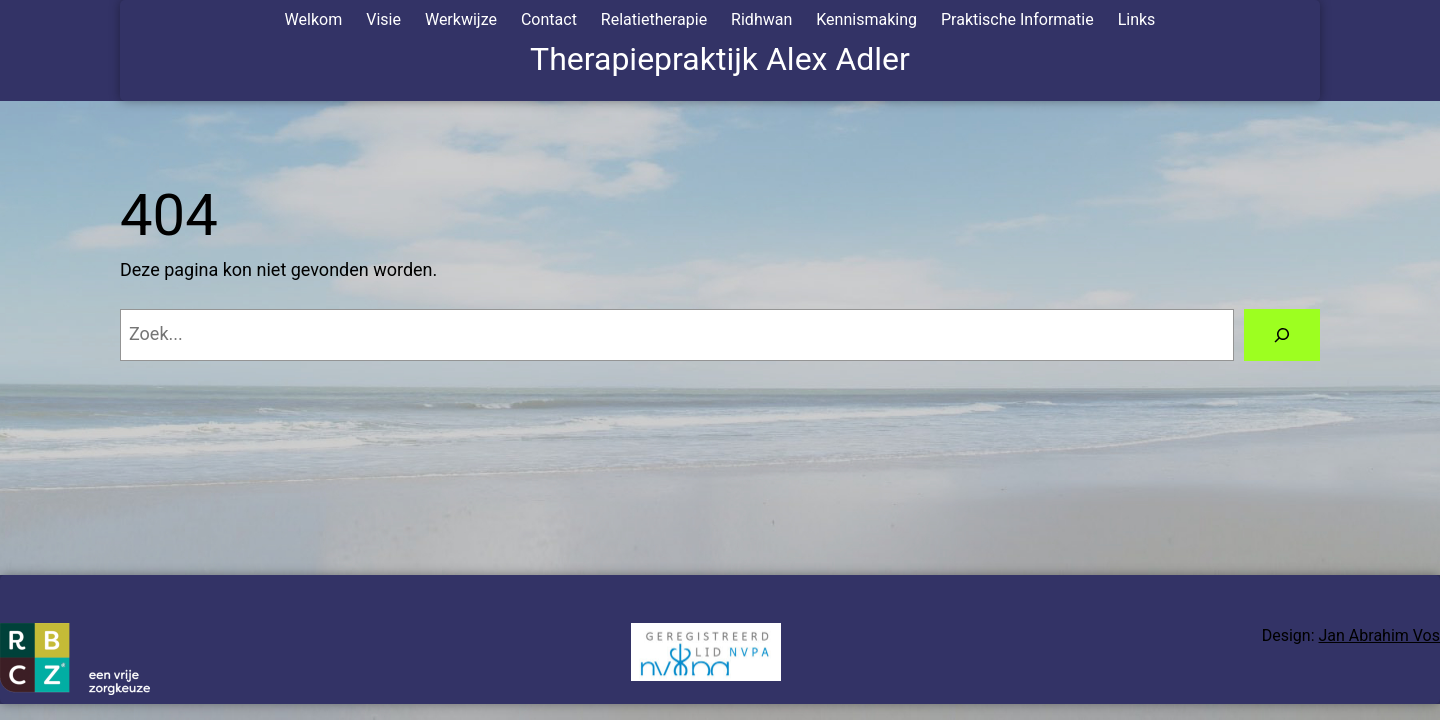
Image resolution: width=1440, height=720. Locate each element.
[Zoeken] (1282, 335)
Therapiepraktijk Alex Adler (720, 59)
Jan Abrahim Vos (1379, 635)
